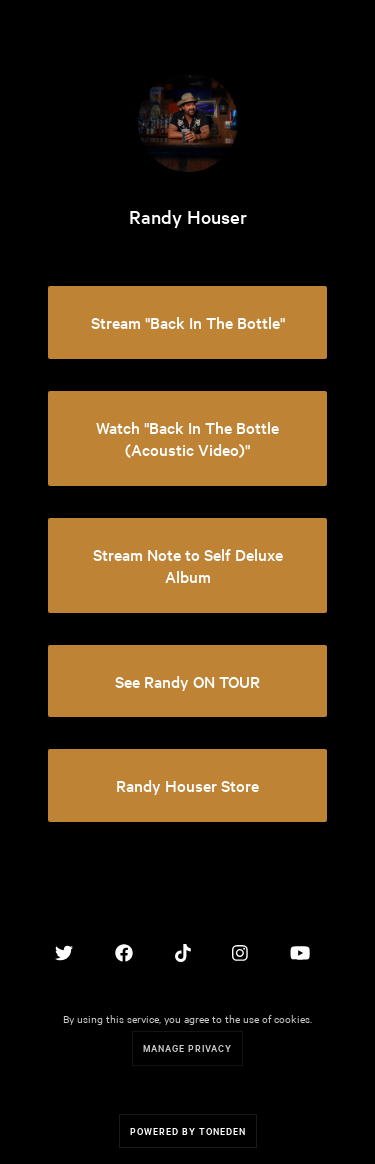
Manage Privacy (187, 1047)
